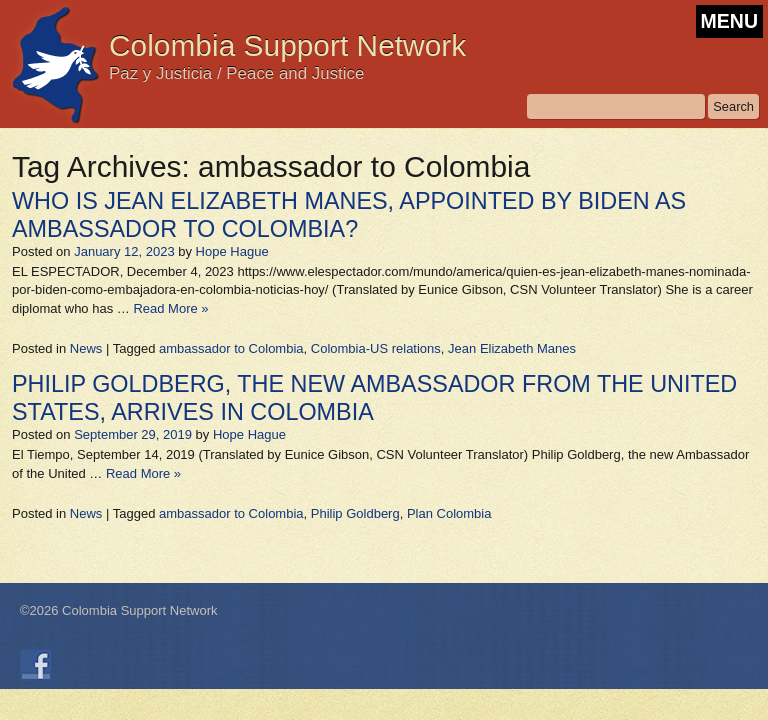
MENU (729, 21)
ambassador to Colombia (231, 348)
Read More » (170, 308)
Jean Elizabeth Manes (512, 348)
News (86, 348)
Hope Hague (232, 251)
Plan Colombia (449, 513)
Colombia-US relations (376, 348)
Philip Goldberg (355, 513)
